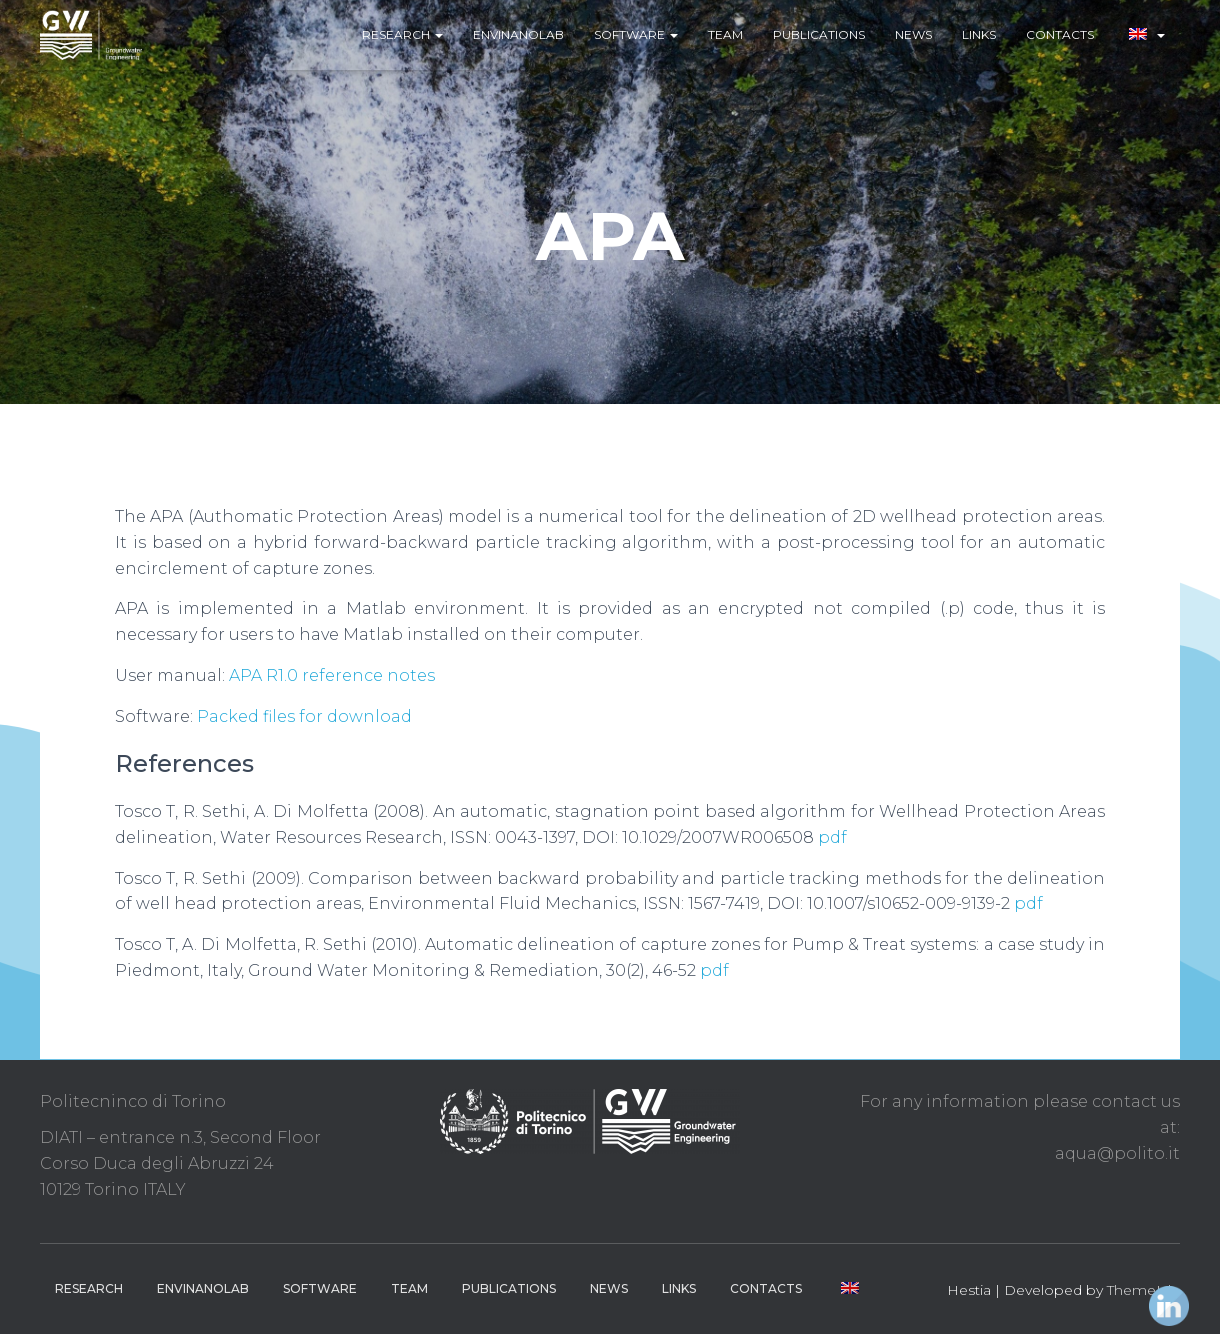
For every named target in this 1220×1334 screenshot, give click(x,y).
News (913, 34)
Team (725, 34)
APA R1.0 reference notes (332, 675)
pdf (832, 837)
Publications (819, 34)
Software (636, 34)
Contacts (1060, 34)
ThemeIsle (1143, 1290)
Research (402, 34)
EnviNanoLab (518, 34)
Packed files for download (304, 716)
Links (979, 34)
